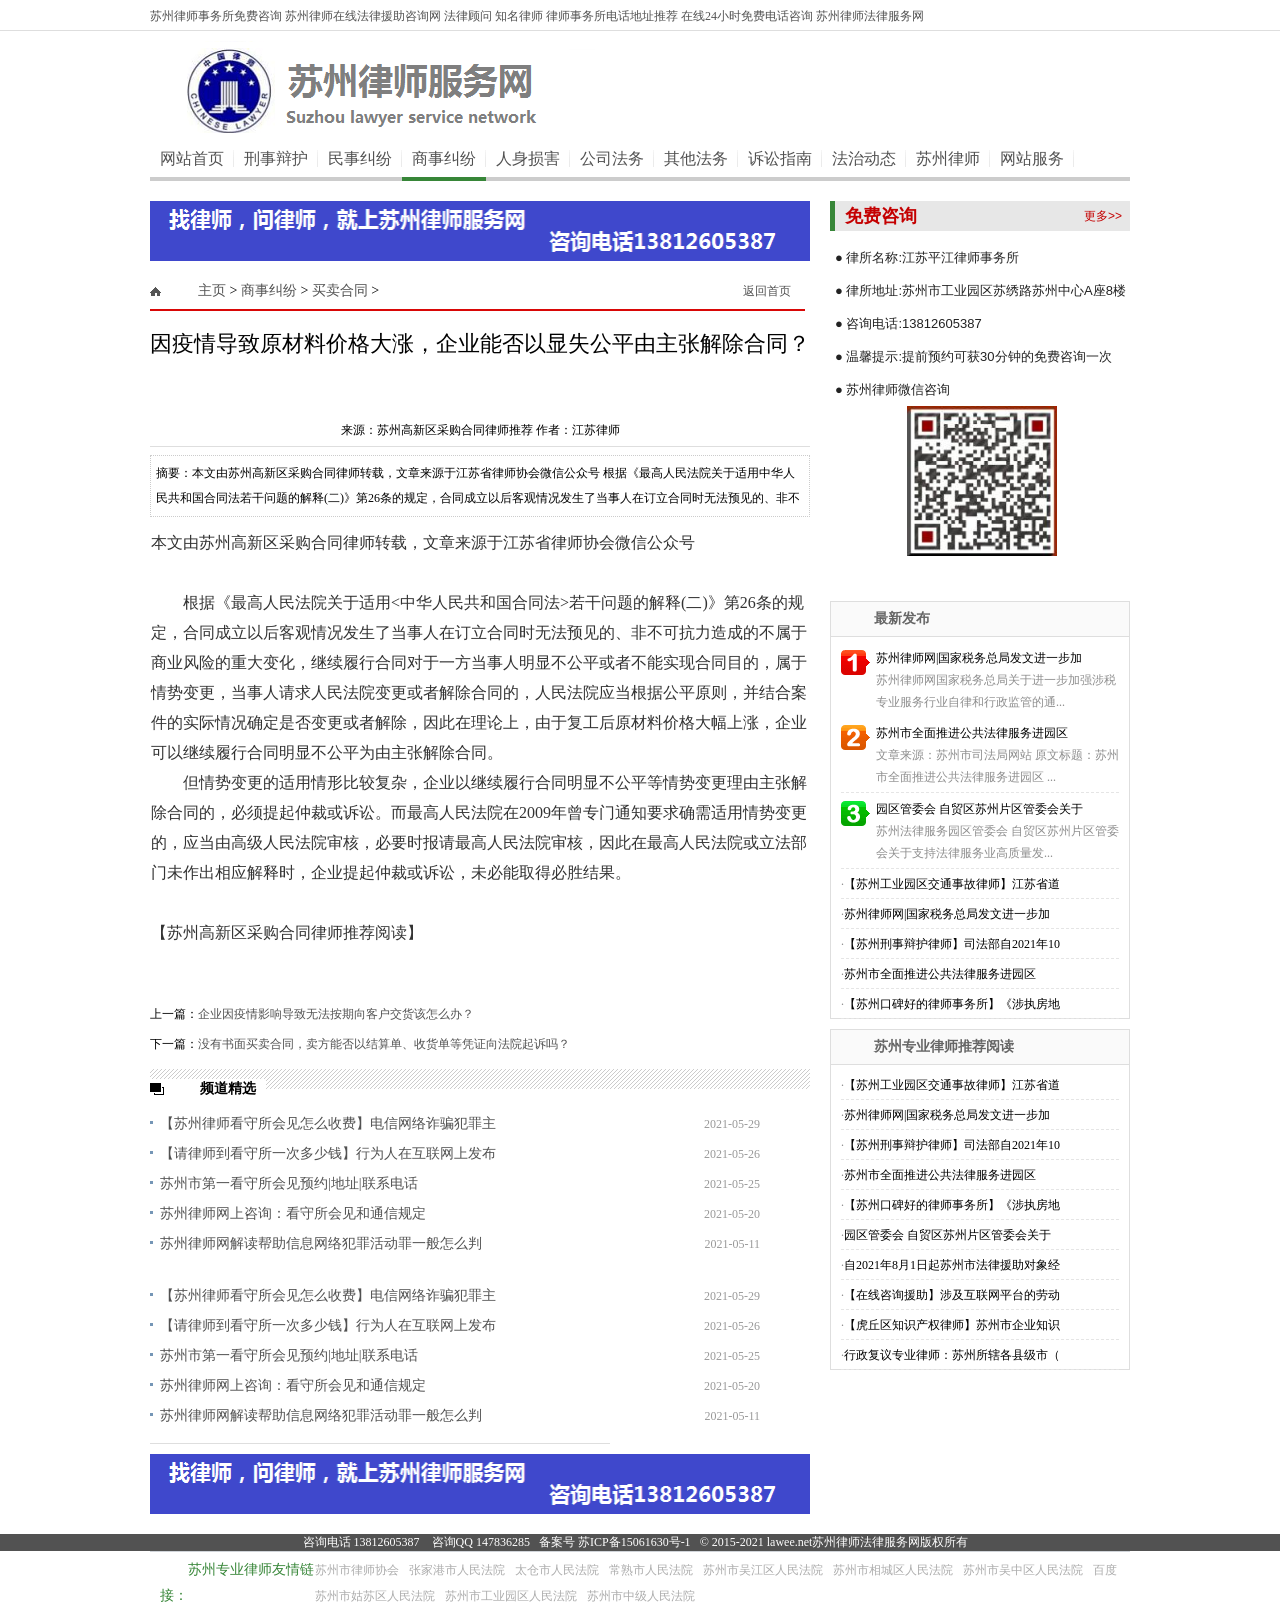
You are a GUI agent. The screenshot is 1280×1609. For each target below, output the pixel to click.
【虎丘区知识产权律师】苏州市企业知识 (952, 1325)
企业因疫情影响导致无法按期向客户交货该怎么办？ (336, 1014)
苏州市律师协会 (357, 1570)
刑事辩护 (276, 158)
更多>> (1103, 216)
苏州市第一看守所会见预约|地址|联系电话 (289, 1183)
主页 (212, 290)
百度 (1105, 1570)
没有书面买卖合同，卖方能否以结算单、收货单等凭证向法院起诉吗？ (384, 1044)
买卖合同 (340, 290)
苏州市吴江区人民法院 (763, 1570)
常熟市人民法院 (651, 1570)
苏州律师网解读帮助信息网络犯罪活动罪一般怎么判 (321, 1243)
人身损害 (528, 158)
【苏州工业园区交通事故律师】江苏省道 (952, 884)
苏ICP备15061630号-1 (634, 1542)
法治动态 (864, 158)
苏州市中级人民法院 (641, 1596)
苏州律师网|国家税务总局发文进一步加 (979, 658)
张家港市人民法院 (457, 1570)
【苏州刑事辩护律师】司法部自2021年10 (952, 944)
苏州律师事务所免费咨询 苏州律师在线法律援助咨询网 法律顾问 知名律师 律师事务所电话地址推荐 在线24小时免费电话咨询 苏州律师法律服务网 (537, 16)
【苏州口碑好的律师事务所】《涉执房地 (952, 1004)
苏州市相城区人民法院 (893, 1570)
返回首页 (767, 291)
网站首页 (192, 158)
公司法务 (612, 158)
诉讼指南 (780, 158)
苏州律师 (948, 158)
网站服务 (1032, 158)
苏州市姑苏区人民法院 (375, 1596)
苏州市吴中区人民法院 (1023, 1570)
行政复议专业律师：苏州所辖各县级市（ (952, 1355)
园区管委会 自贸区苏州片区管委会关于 (979, 809)
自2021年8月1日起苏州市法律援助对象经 (952, 1265)
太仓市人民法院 (557, 1570)
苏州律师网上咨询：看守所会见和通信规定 (293, 1213)
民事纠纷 (360, 158)
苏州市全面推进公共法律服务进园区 (972, 733)
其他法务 (696, 158)
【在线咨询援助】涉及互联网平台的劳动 (952, 1295)
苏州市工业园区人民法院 (511, 1596)
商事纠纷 (444, 158)
